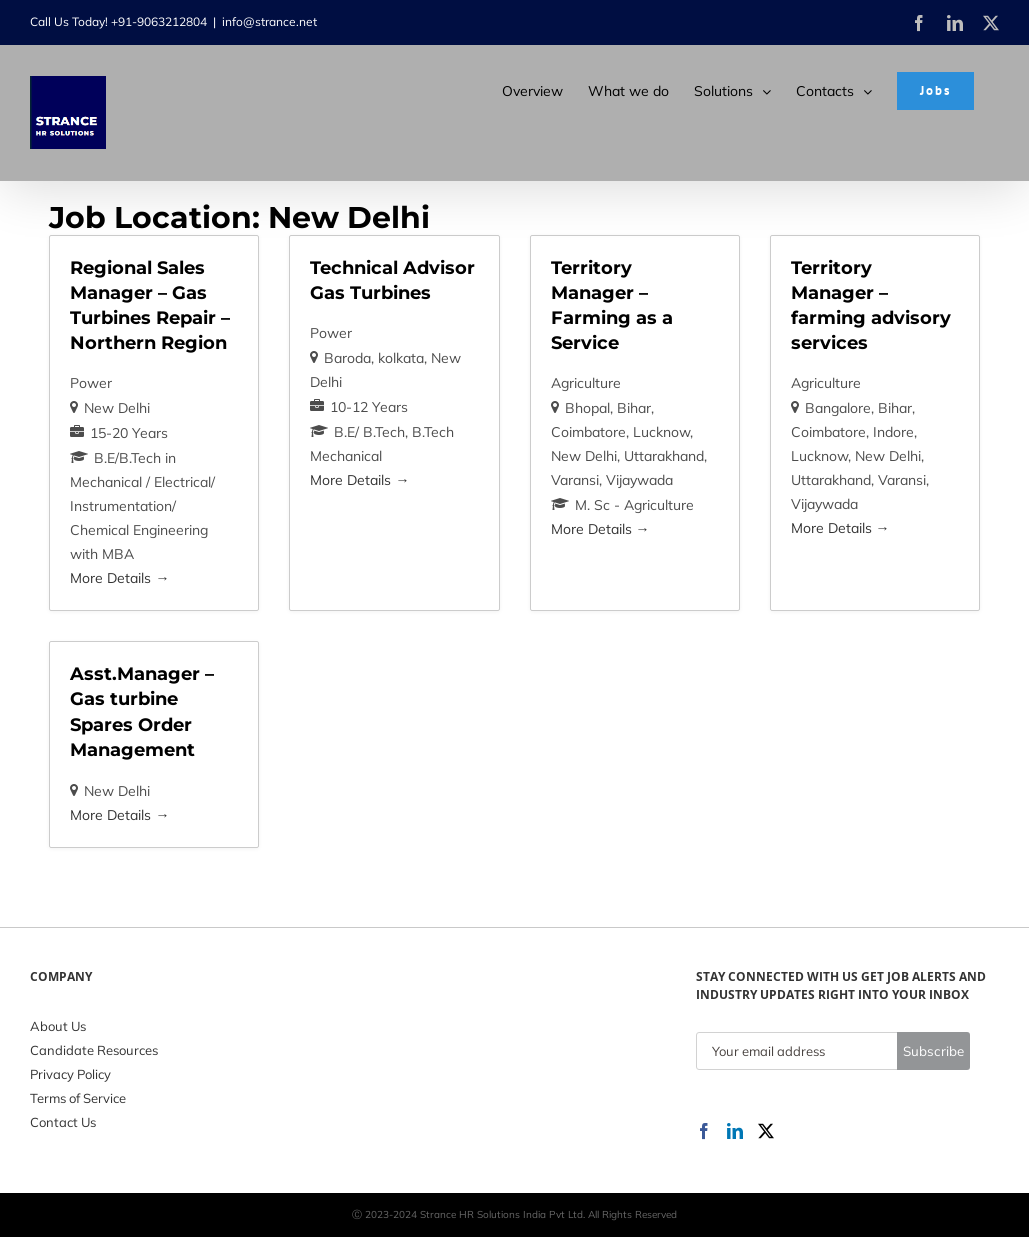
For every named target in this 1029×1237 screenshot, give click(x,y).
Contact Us (63, 1122)
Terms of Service (78, 1098)
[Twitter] (766, 1131)
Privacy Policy (70, 1074)
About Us (58, 1026)
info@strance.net (269, 21)
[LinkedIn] (735, 1131)
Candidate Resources (94, 1050)
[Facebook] (704, 1131)
